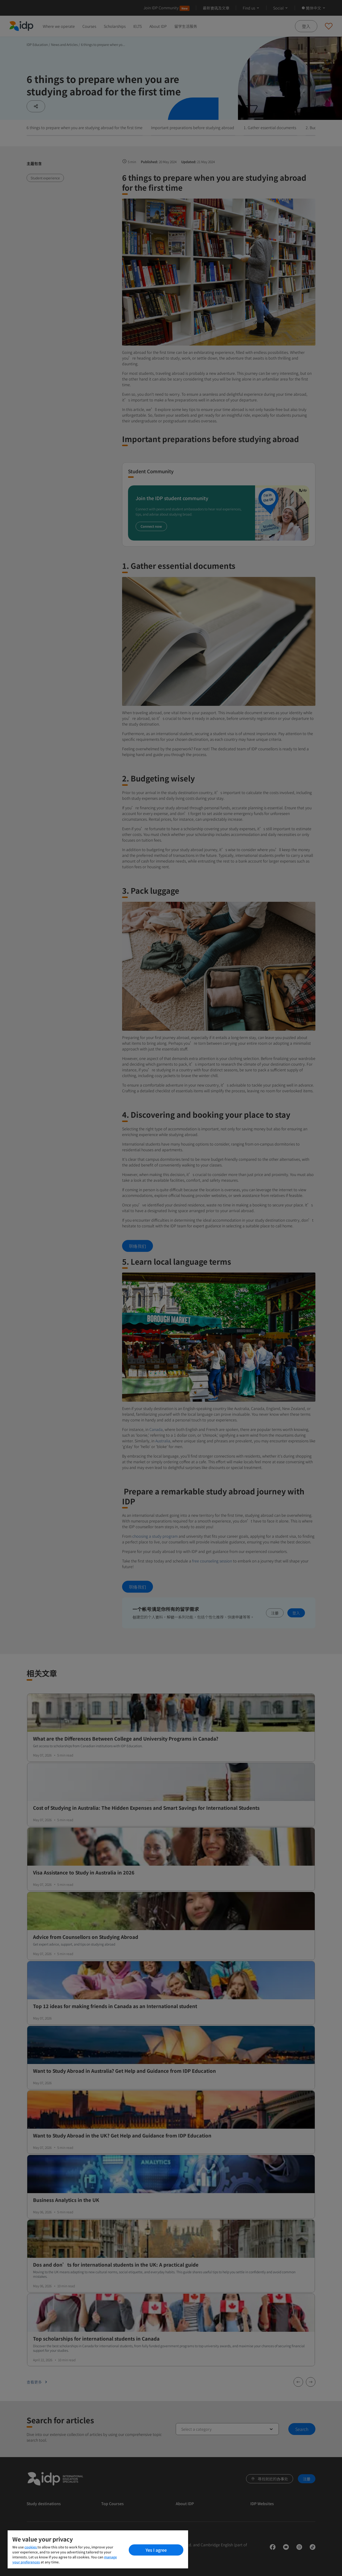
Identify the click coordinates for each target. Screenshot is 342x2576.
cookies (31, 2547)
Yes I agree (156, 2550)
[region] (98, 2549)
